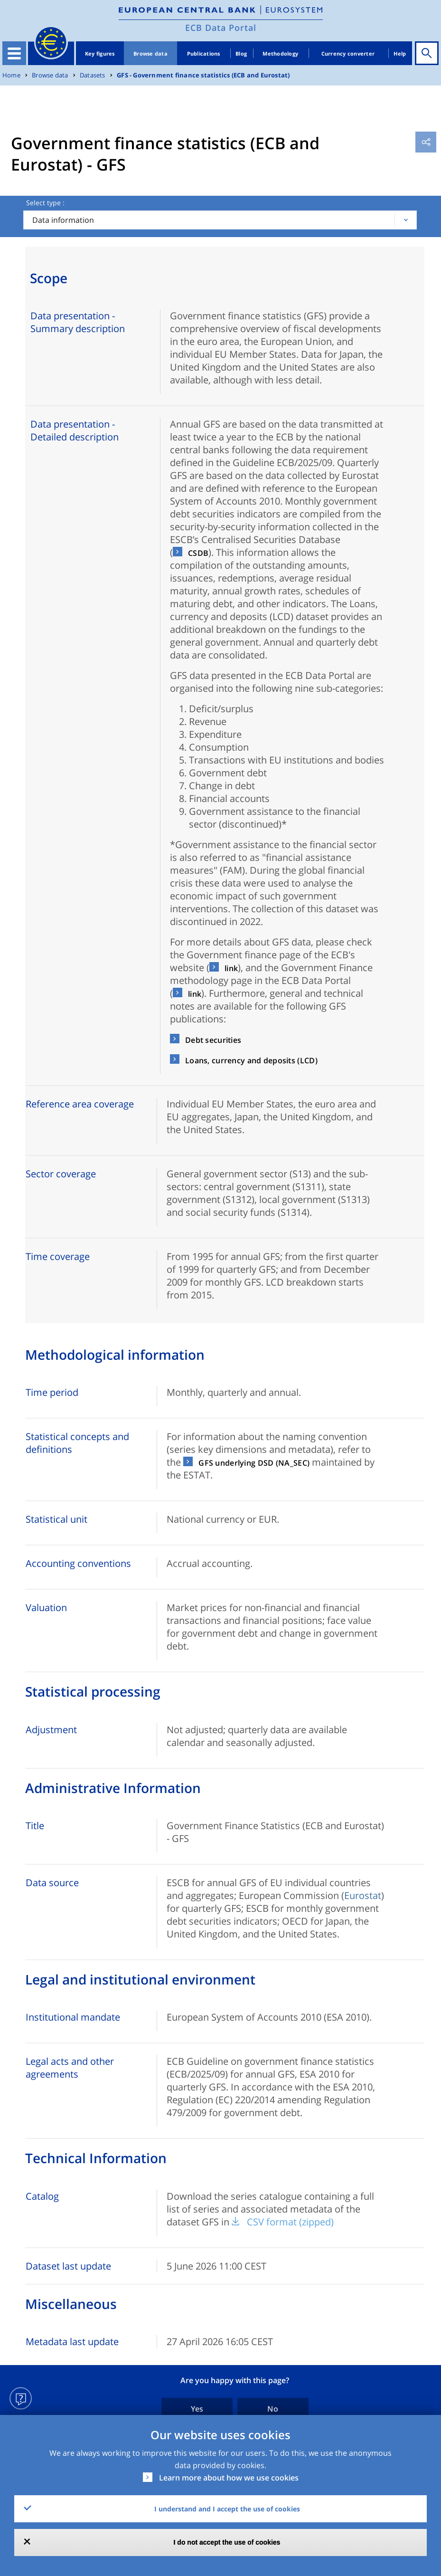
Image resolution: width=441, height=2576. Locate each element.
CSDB (198, 553)
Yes (197, 2409)
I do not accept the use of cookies (227, 2542)
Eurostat (362, 1895)
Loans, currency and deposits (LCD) (251, 1060)
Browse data (150, 53)
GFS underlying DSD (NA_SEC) (254, 1463)
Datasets (92, 75)
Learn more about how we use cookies (229, 2477)
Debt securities (213, 1040)
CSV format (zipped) (290, 2221)
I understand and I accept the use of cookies (227, 2508)
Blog (241, 53)
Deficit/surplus (221, 708)
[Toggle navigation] (14, 53)
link (231, 968)
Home (11, 75)
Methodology (280, 53)
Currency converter (348, 53)
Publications (203, 53)
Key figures (100, 53)
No (272, 2409)
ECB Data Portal (220, 27)
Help (400, 53)
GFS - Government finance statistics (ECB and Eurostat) (203, 75)
